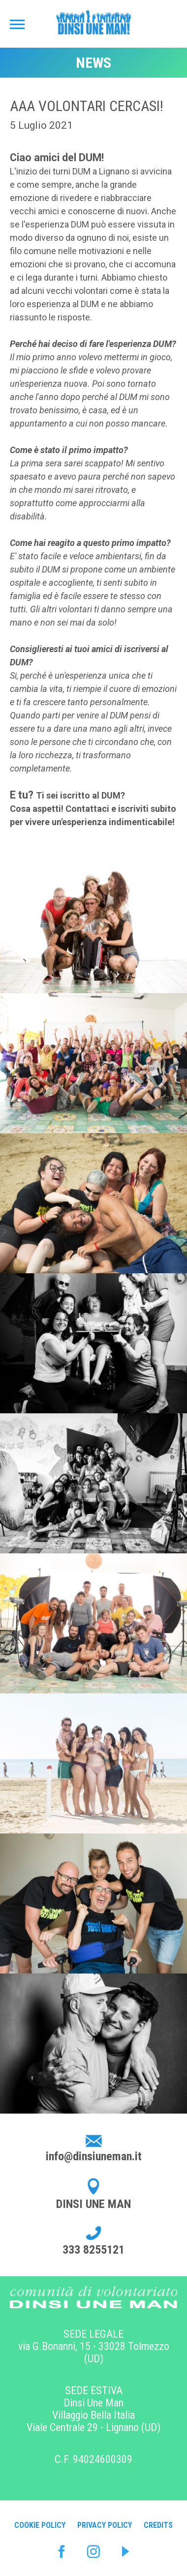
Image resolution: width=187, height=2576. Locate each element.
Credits (158, 2525)
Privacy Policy (104, 2525)
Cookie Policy (39, 2525)
